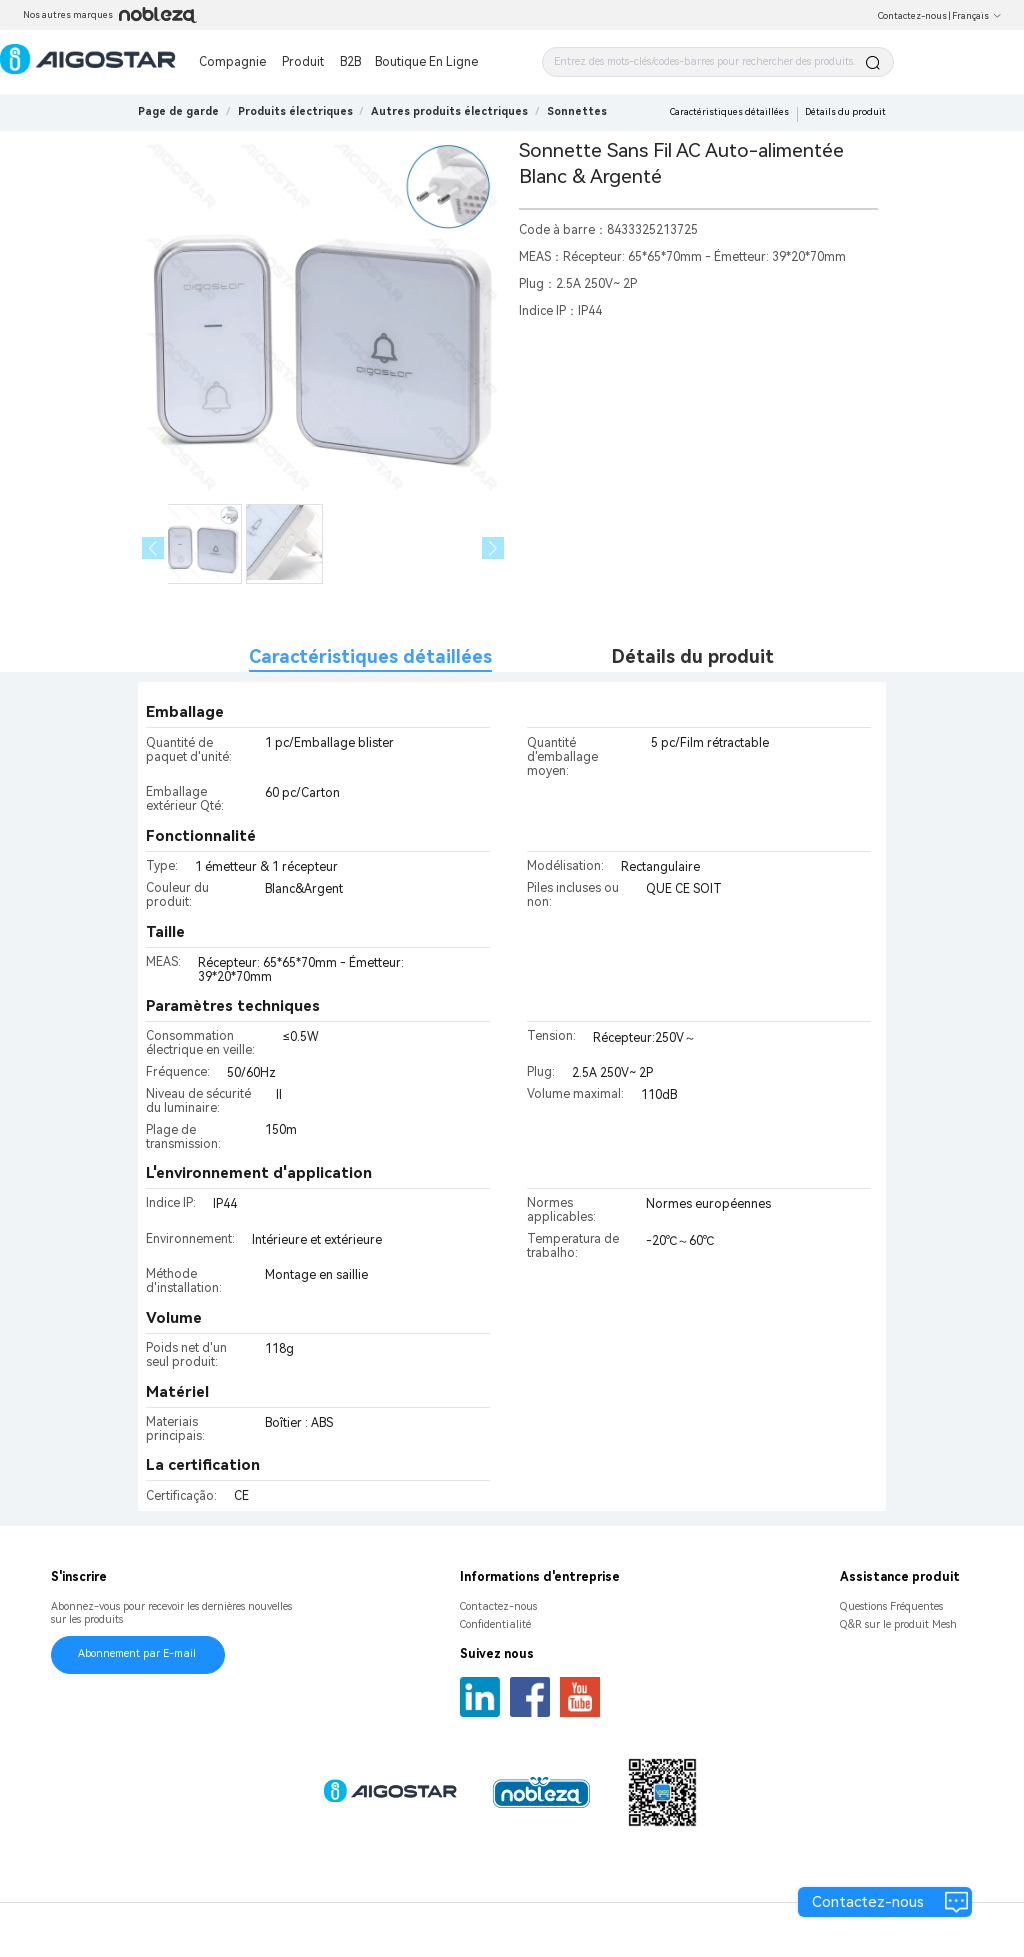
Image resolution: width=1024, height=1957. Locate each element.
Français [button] (977, 16)
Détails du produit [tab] (693, 656)
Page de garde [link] (178, 111)
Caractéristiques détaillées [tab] (370, 656)
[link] (295, 111)
